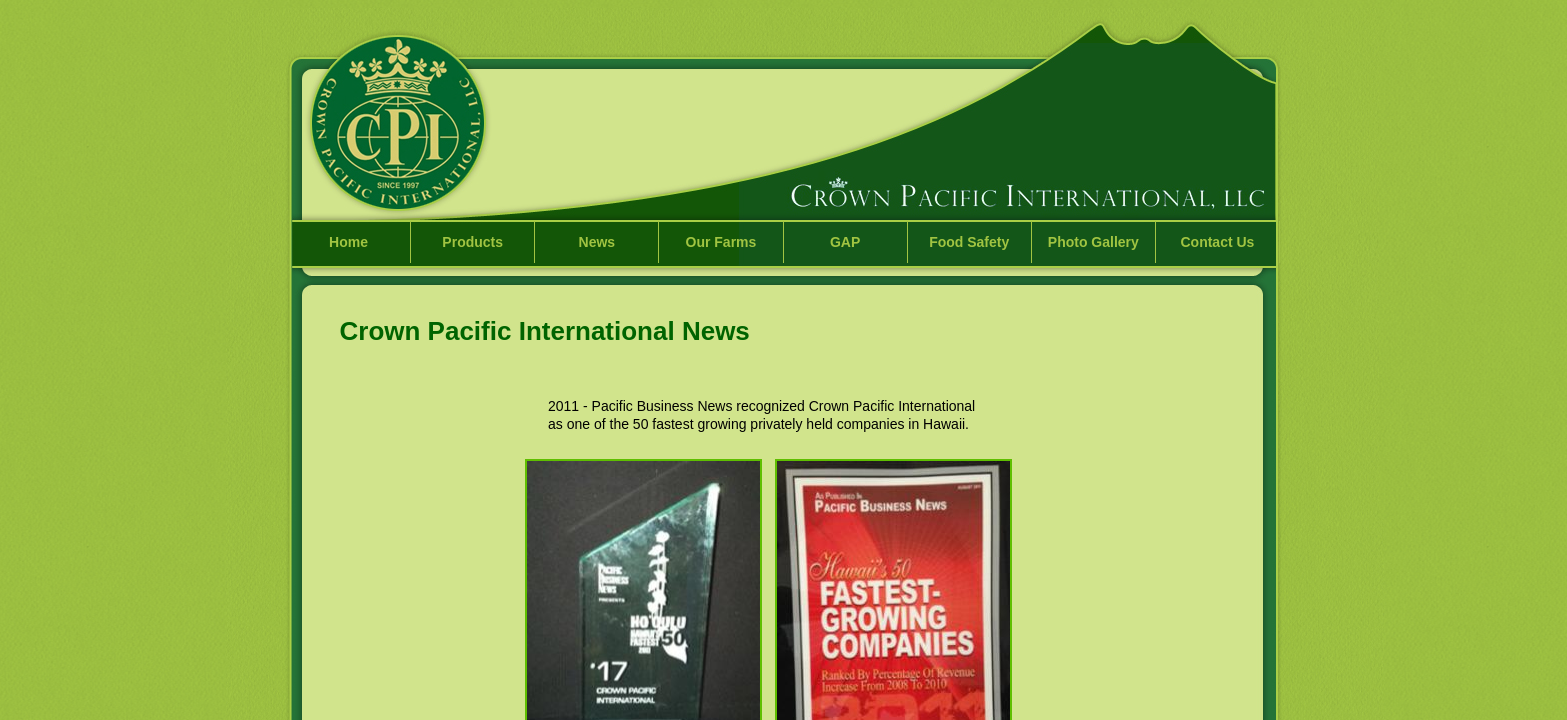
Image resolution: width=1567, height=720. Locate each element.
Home (348, 242)
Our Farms (721, 242)
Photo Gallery (1093, 242)
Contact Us (1217, 242)
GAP (845, 242)
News (597, 242)
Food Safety (969, 242)
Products (472, 242)
